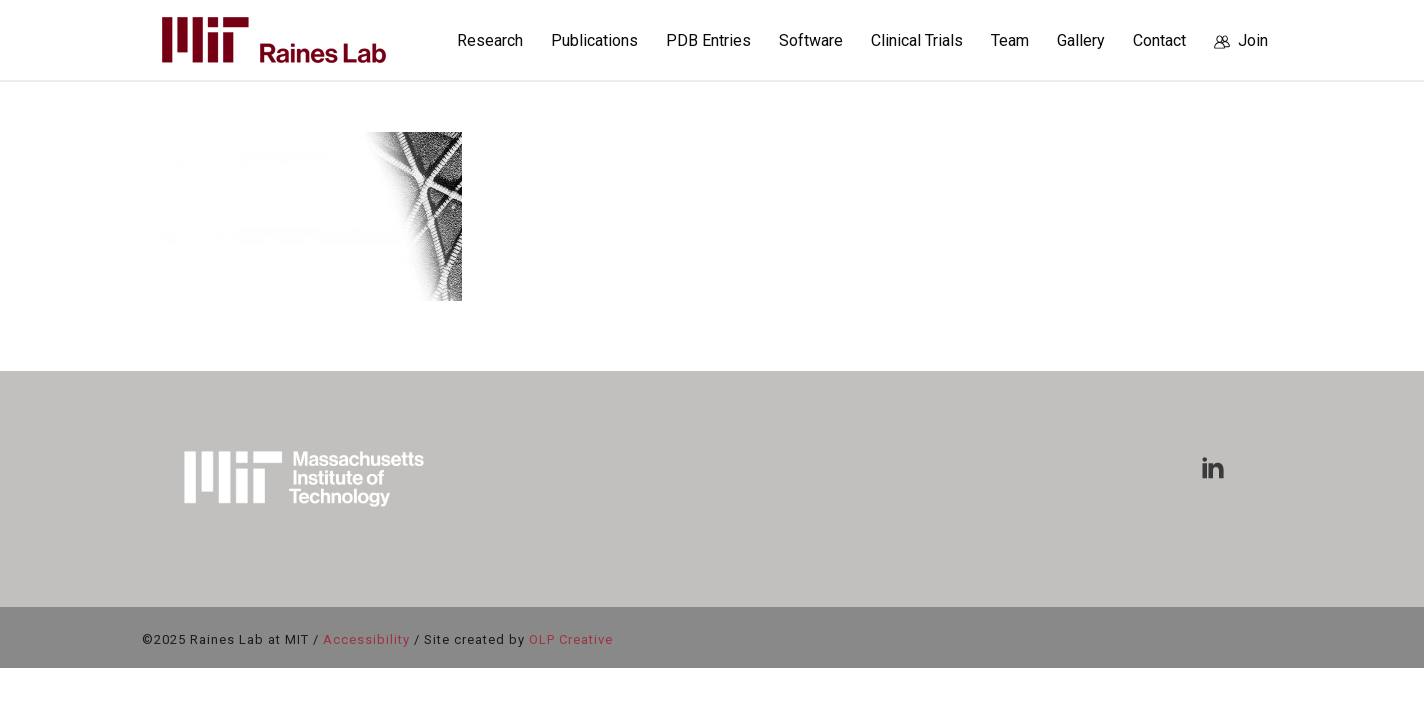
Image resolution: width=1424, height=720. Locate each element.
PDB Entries (708, 40)
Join (1241, 40)
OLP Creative (571, 639)
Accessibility (366, 639)
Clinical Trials (917, 40)
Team (1010, 40)
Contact (1159, 40)
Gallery (1081, 40)
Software (811, 40)
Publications (594, 40)
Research (490, 40)
